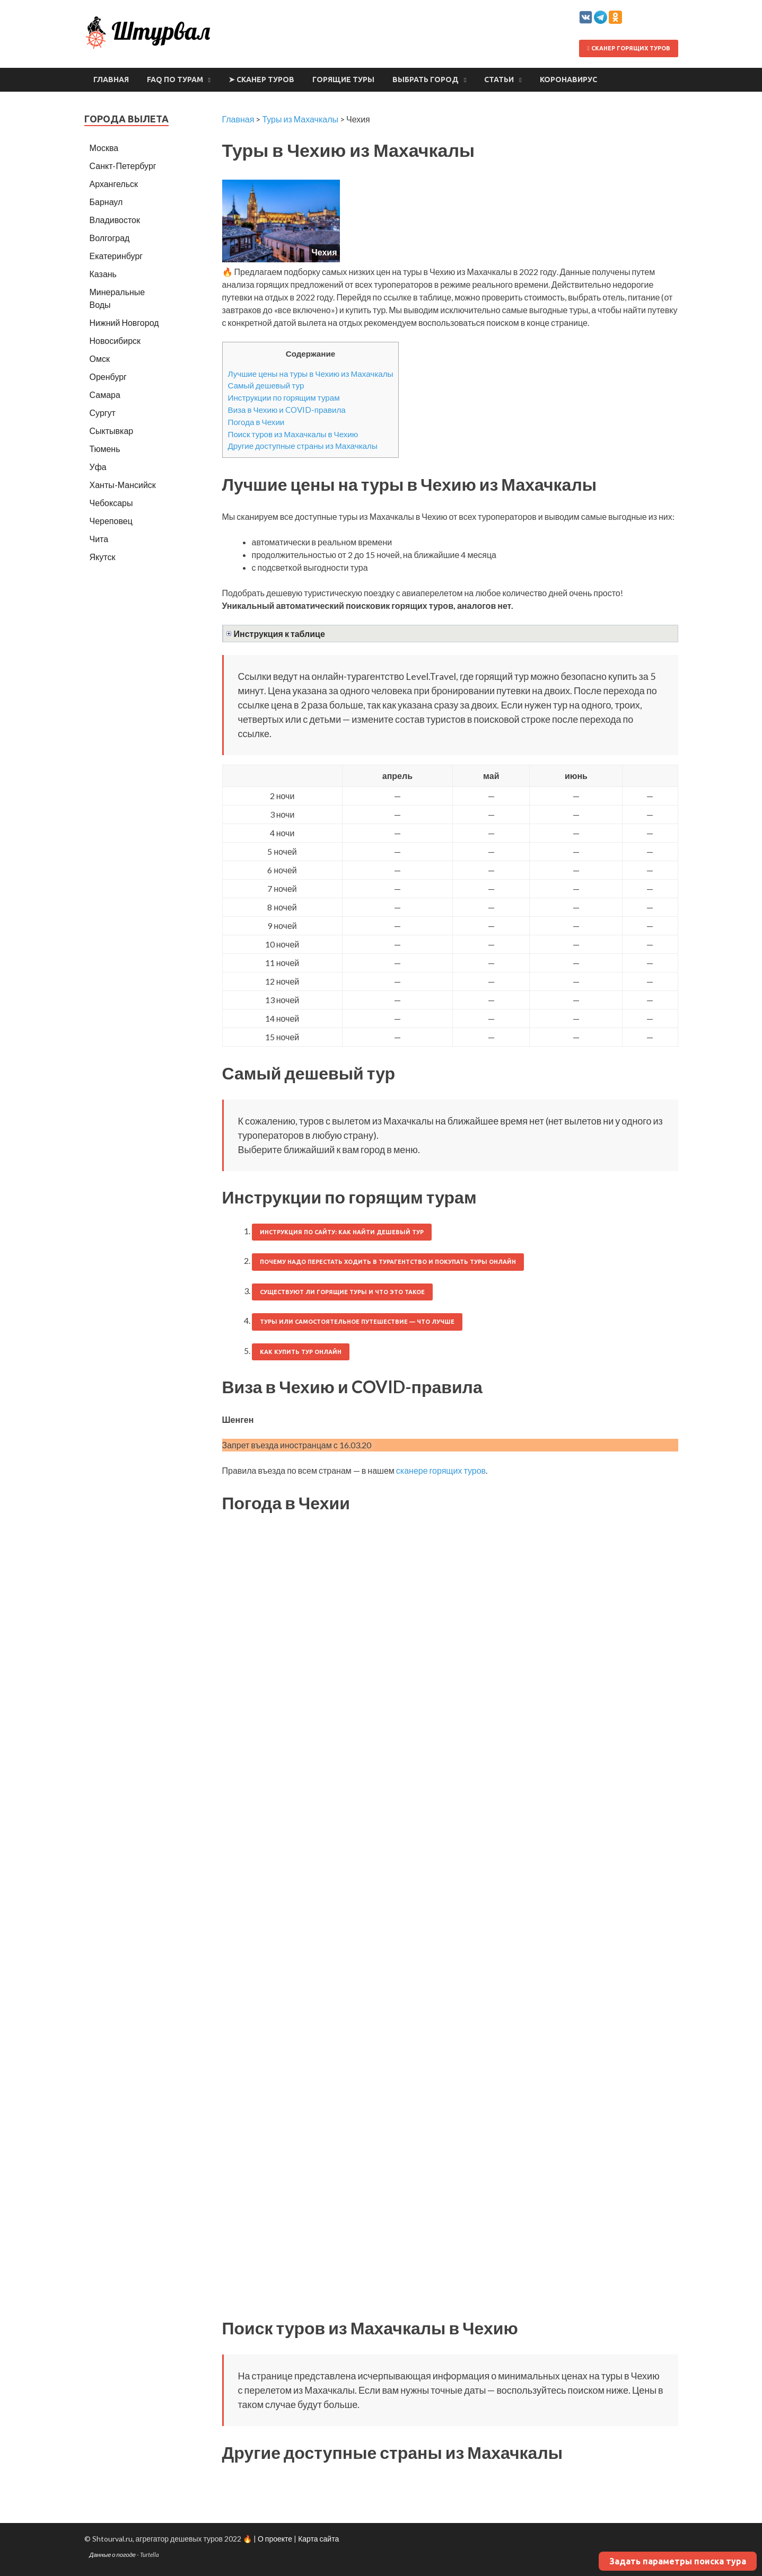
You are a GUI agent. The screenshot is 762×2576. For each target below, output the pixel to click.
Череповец (111, 521)
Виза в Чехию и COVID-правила (287, 409)
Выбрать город (425, 79)
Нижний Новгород (124, 322)
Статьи (499, 79)
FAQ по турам (175, 79)
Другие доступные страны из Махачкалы (303, 445)
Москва (104, 148)
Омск (100, 358)
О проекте (275, 2538)
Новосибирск (115, 340)
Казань (103, 274)
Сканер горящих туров (628, 48)
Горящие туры (343, 79)
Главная (111, 79)
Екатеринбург (116, 256)
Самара (105, 395)
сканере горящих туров (441, 1470)
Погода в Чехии (256, 422)
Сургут (103, 413)
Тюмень (105, 449)
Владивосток (115, 220)
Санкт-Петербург (123, 166)
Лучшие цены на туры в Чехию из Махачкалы (310, 373)
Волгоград (110, 238)
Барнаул (106, 202)
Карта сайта (318, 2538)
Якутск (103, 557)
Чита (99, 539)
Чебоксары (111, 503)
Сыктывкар (112, 431)
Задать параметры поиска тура (677, 2561)
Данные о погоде (113, 2554)
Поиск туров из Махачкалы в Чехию (293, 434)
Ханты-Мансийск (123, 485)
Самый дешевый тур (266, 385)
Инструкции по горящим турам (284, 397)
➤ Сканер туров (261, 79)
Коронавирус (568, 79)
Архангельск (114, 184)
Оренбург (108, 376)
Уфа (98, 467)
